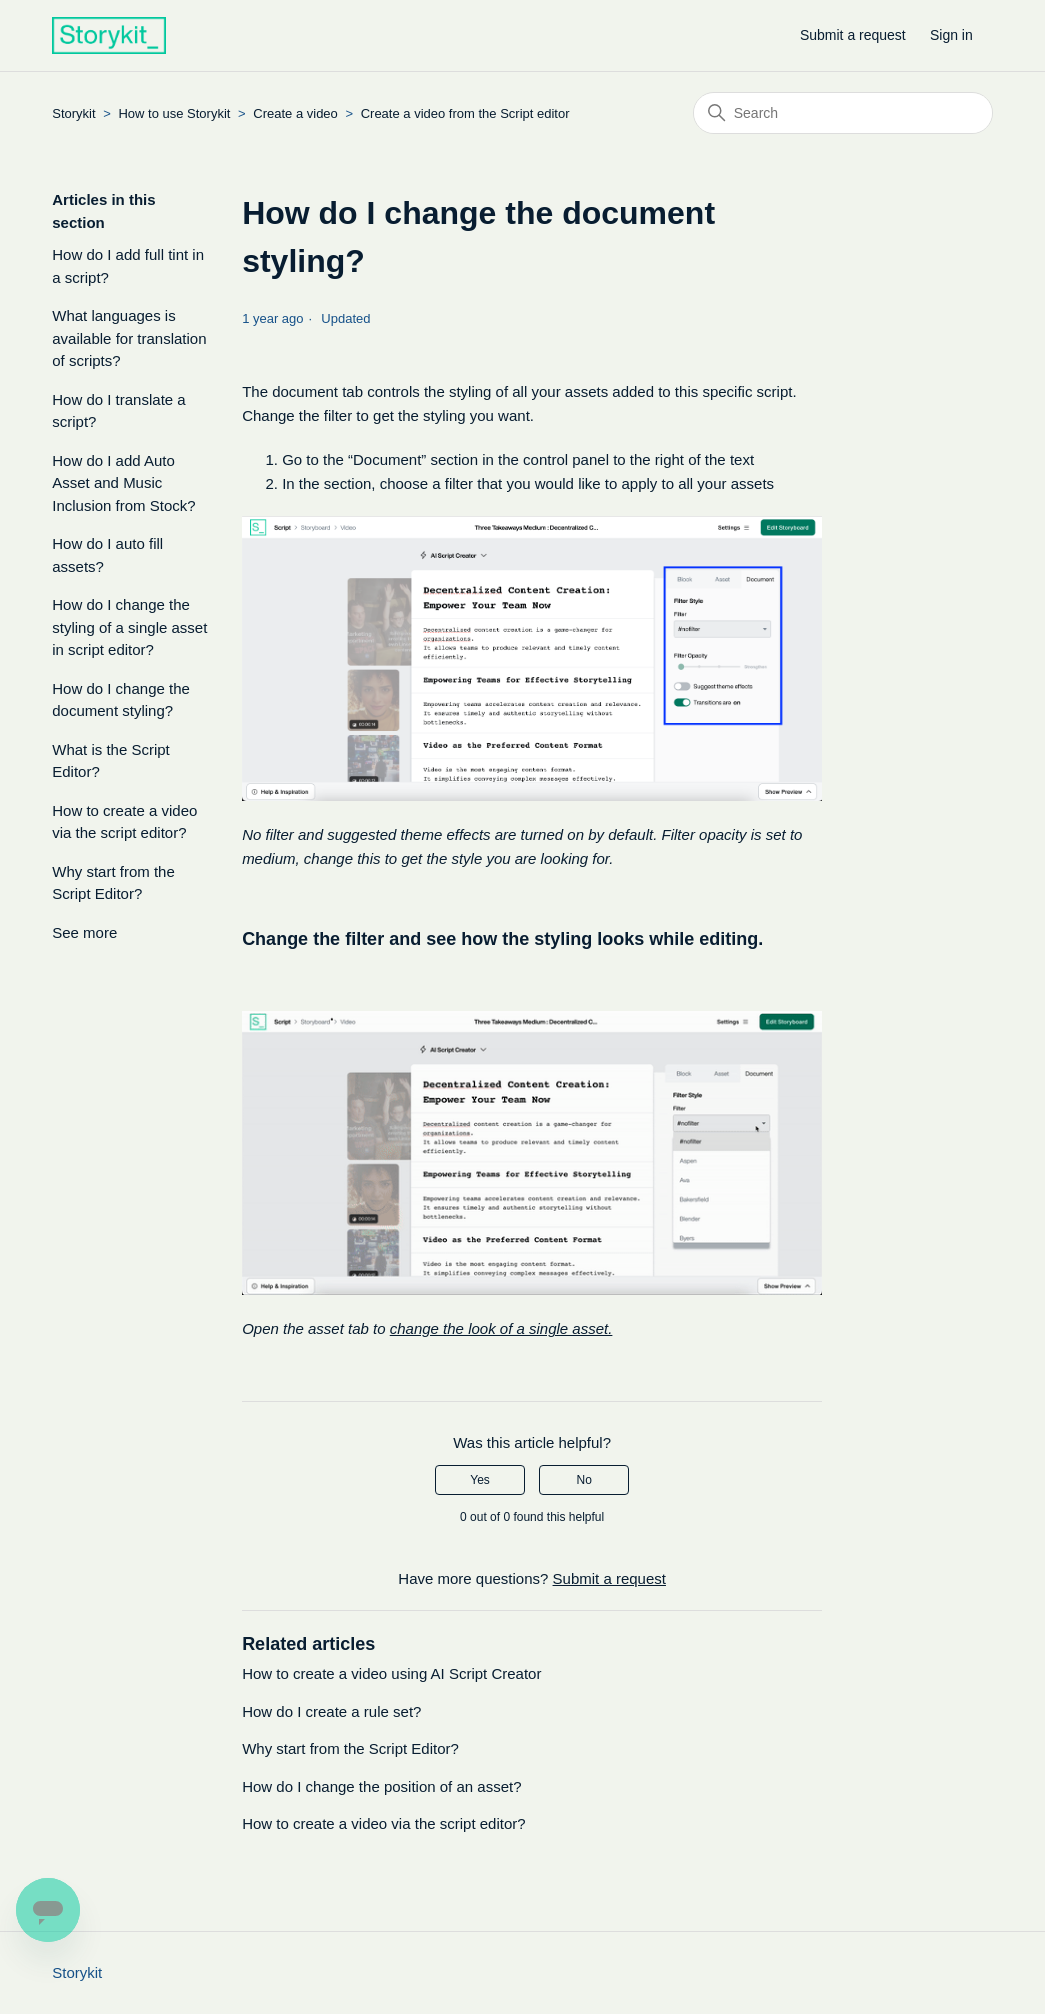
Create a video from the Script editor (465, 113)
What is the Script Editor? (111, 761)
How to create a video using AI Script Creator (391, 1673)
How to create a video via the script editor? (124, 822)
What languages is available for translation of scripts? (129, 338)
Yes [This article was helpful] (480, 1480)
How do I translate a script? (118, 411)
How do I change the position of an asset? (381, 1786)
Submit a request (853, 35)
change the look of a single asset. (501, 1328)
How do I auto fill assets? (107, 555)
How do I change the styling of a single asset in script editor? (129, 627)
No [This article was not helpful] (584, 1480)
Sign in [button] (951, 35)
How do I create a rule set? (331, 1711)
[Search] (843, 113)
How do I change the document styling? (121, 700)
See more (84, 932)
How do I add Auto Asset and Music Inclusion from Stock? (123, 483)
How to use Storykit (174, 113)
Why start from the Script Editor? (113, 883)
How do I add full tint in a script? (128, 266)
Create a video (297, 113)
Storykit (73, 113)
